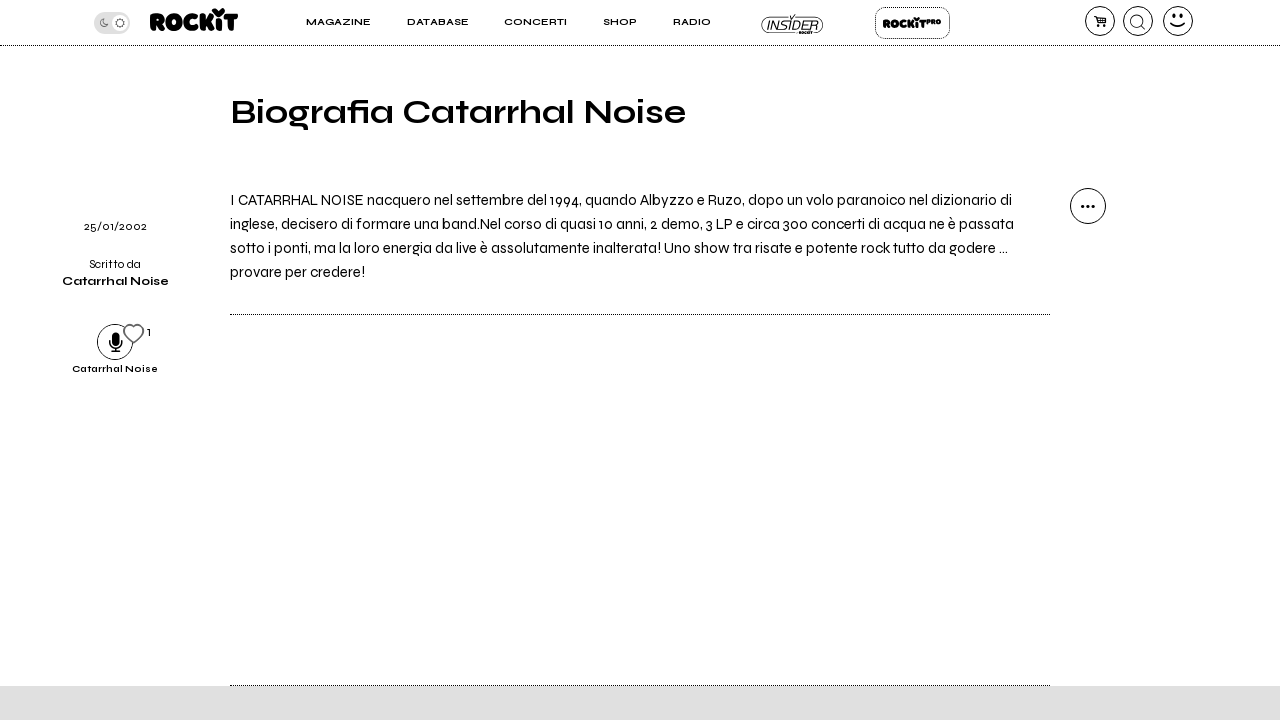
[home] (194, 22)
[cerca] (1138, 21)
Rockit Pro (912, 23)
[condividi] (1088, 206)
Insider (792, 23)
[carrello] (1100, 21)
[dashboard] (1178, 21)
